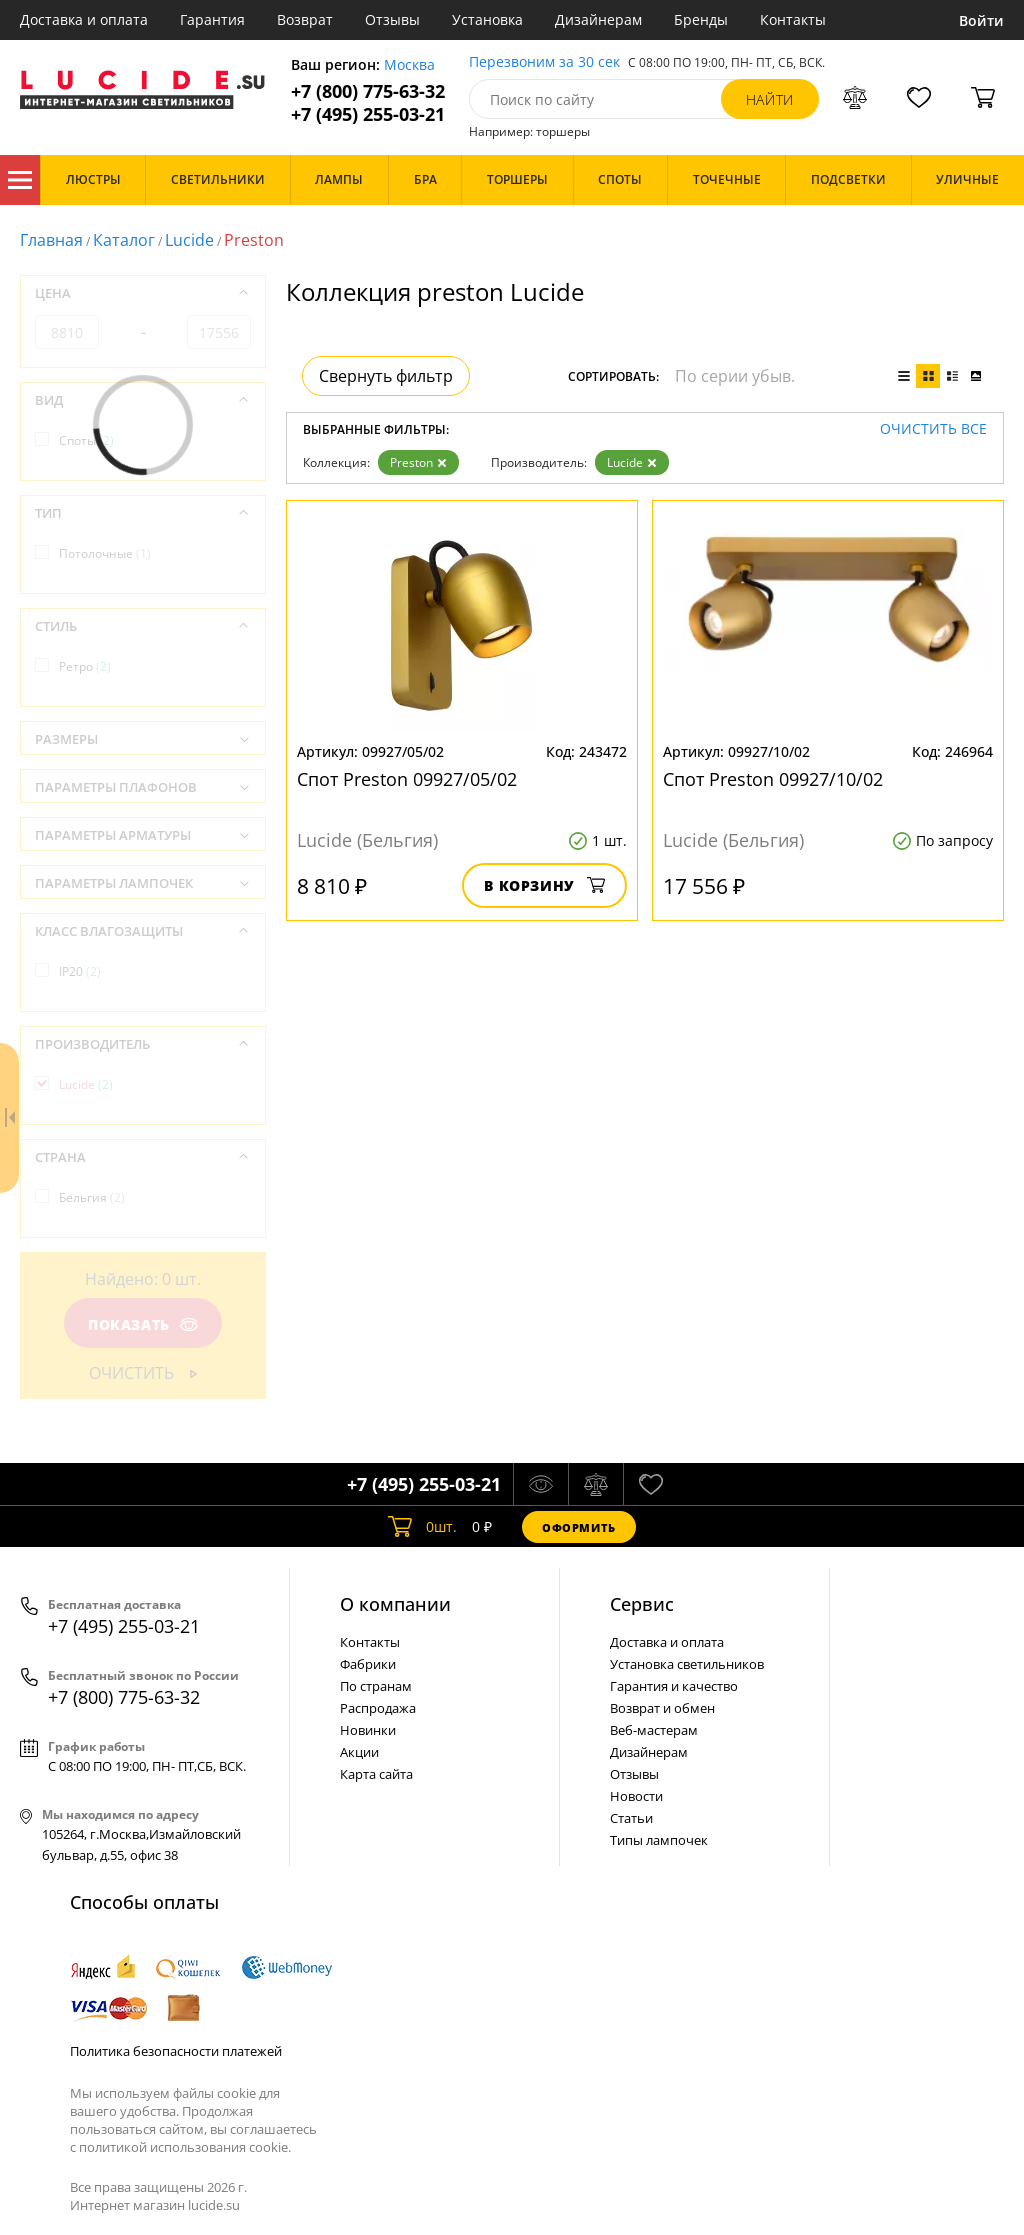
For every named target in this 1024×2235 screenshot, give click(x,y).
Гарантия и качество (674, 1686)
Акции (359, 1752)
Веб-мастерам (654, 1730)
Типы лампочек (659, 1840)
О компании (395, 1604)
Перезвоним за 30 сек (544, 62)
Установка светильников (687, 1664)
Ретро (85, 666)
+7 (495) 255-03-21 (368, 114)
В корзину (544, 885)
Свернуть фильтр (386, 376)
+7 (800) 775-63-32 (368, 91)
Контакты (793, 19)
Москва (409, 65)
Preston (418, 462)
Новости (636, 1796)
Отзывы (392, 19)
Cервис (642, 1604)
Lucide (189, 240)
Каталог (20, 180)
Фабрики (368, 1664)
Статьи (631, 1818)
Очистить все (933, 429)
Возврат (305, 19)
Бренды (701, 19)
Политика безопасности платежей (176, 2051)
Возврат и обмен (662, 1708)
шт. (422, 1527)
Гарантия (212, 19)
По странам (376, 1686)
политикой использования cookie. (185, 2147)
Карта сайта (376, 1774)
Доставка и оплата (84, 19)
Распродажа (378, 1708)
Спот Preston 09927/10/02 (773, 779)
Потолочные (105, 553)
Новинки (368, 1730)
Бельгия (92, 1197)
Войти (981, 20)
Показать (143, 1324)
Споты (86, 440)
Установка (487, 19)
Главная (51, 240)
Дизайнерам (598, 19)
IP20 (80, 971)
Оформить (579, 1527)
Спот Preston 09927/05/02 (407, 779)
